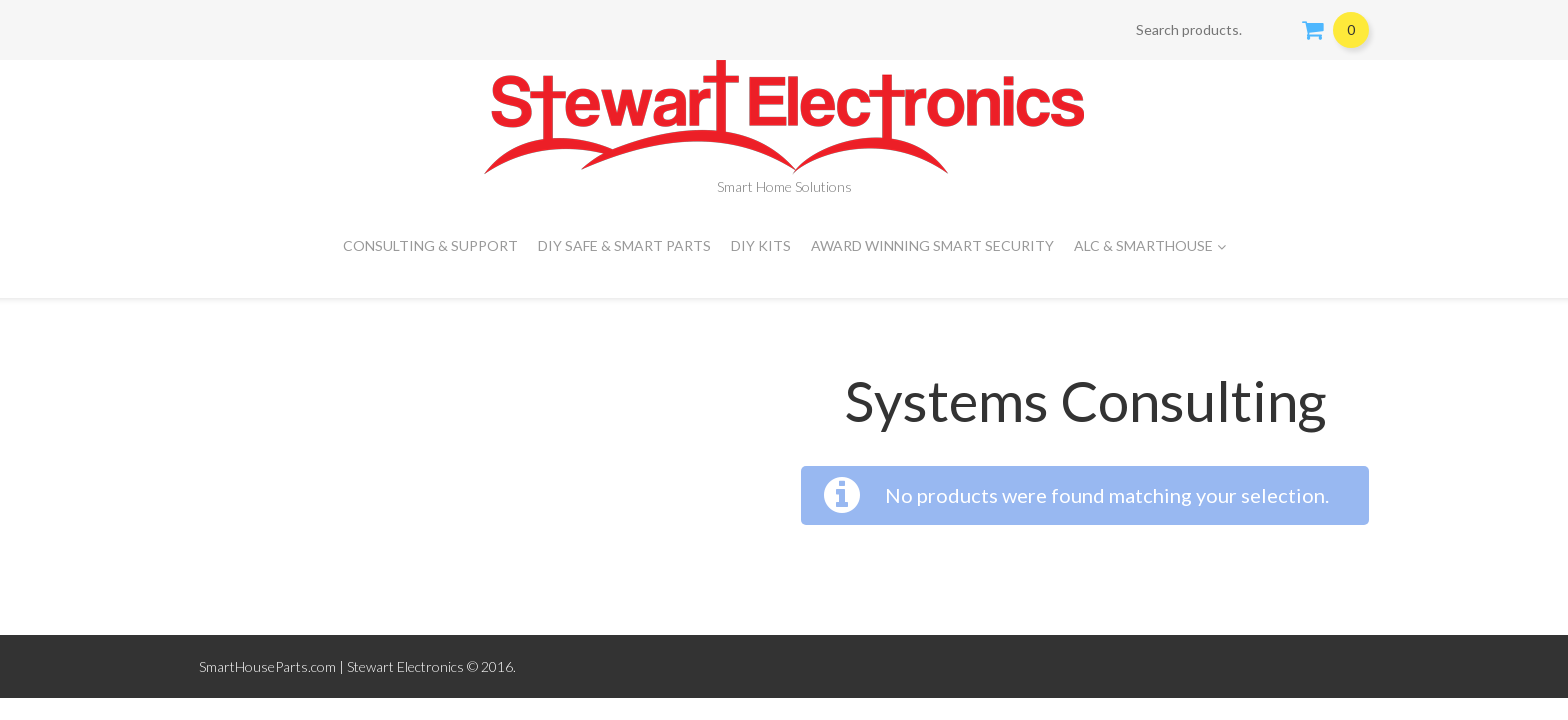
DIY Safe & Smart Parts (624, 245)
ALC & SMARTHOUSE (1150, 245)
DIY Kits (761, 245)
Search (1274, 30)
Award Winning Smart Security (932, 245)
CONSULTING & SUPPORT (430, 245)
